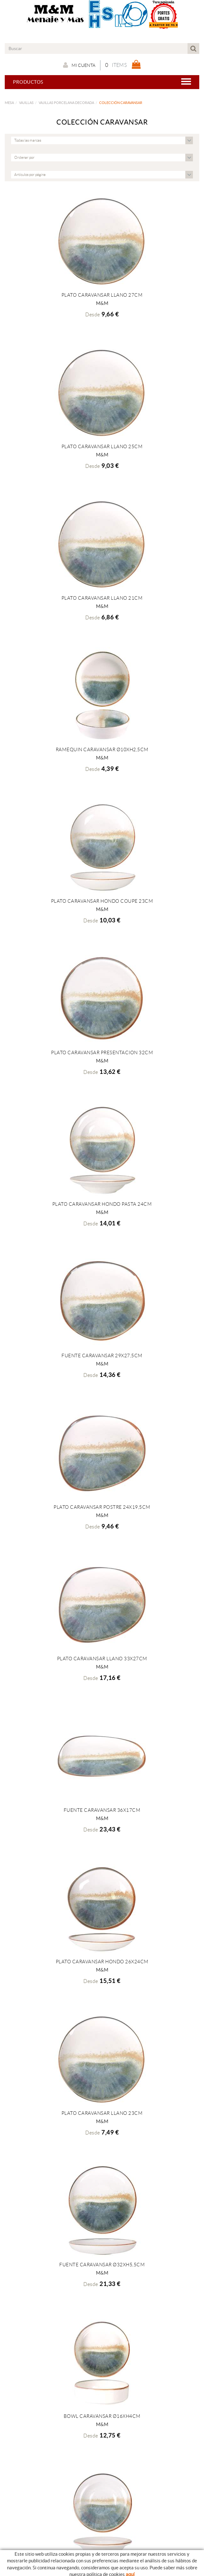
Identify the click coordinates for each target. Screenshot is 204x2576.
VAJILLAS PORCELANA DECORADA (66, 103)
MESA (9, 103)
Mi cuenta (79, 65)
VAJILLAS (26, 103)
